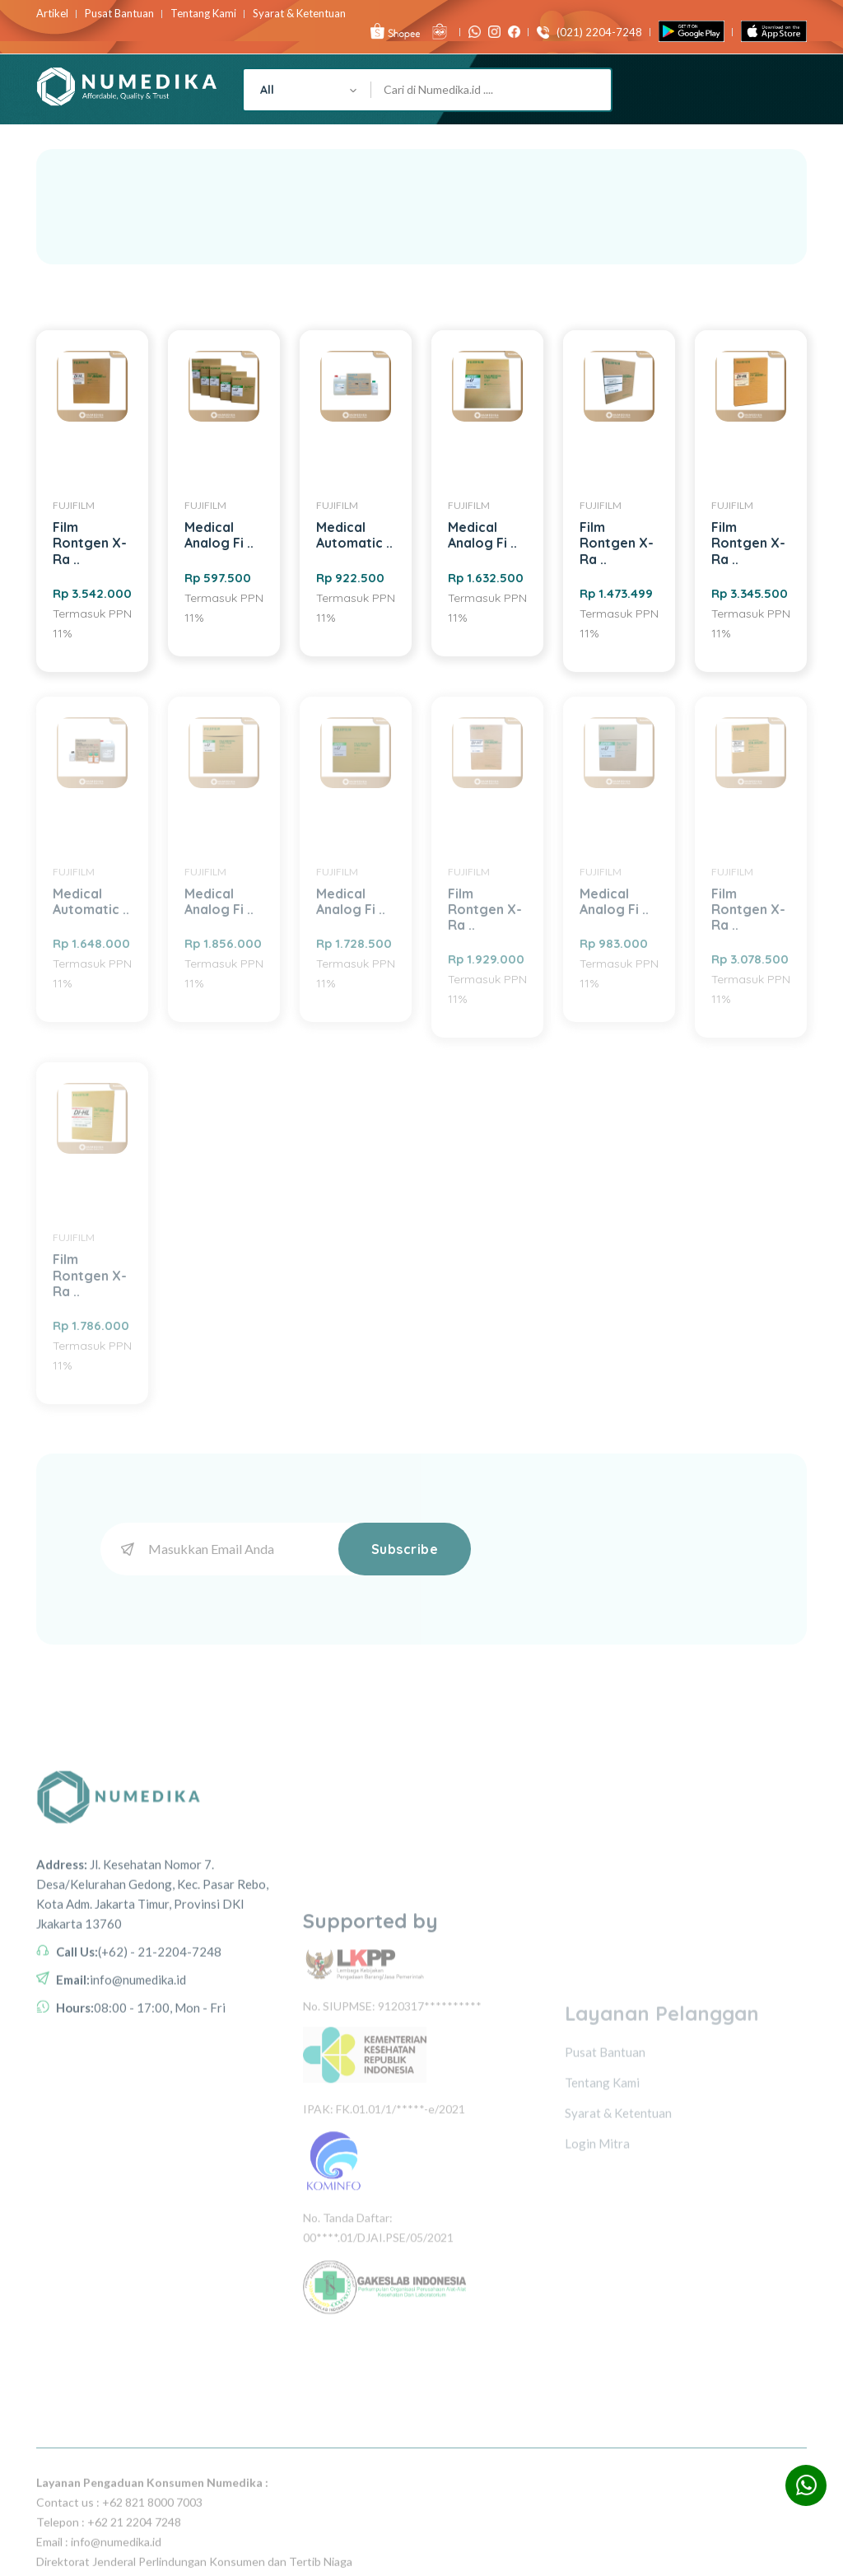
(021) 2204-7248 (595, 32)
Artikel (52, 13)
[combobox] (307, 89)
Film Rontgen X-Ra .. (90, 543)
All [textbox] (267, 89)
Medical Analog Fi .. (219, 535)
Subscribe (405, 1549)
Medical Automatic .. (354, 535)
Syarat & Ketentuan (299, 13)
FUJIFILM (74, 505)
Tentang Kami (203, 13)
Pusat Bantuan (119, 13)
